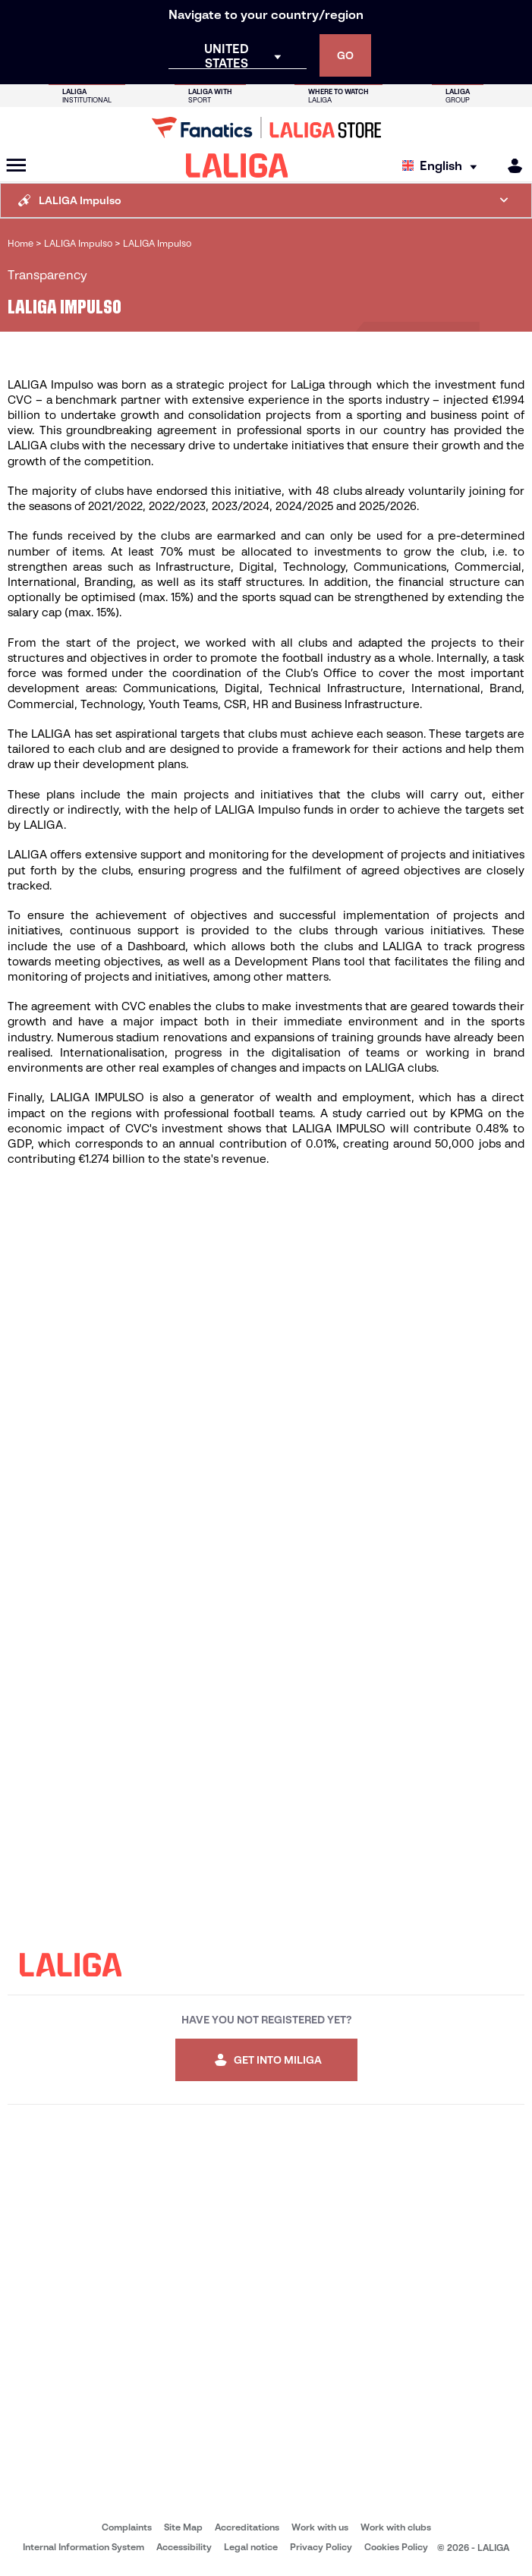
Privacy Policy (321, 2547)
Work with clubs (395, 2527)
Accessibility (184, 2547)
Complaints (127, 2527)
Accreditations (247, 2527)
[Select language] (443, 166)
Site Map (183, 2527)
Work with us (319, 2527)
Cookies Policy (396, 2547)
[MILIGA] (510, 166)
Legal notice (251, 2547)
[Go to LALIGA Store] (266, 127)
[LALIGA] (237, 165)
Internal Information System (83, 2547)
